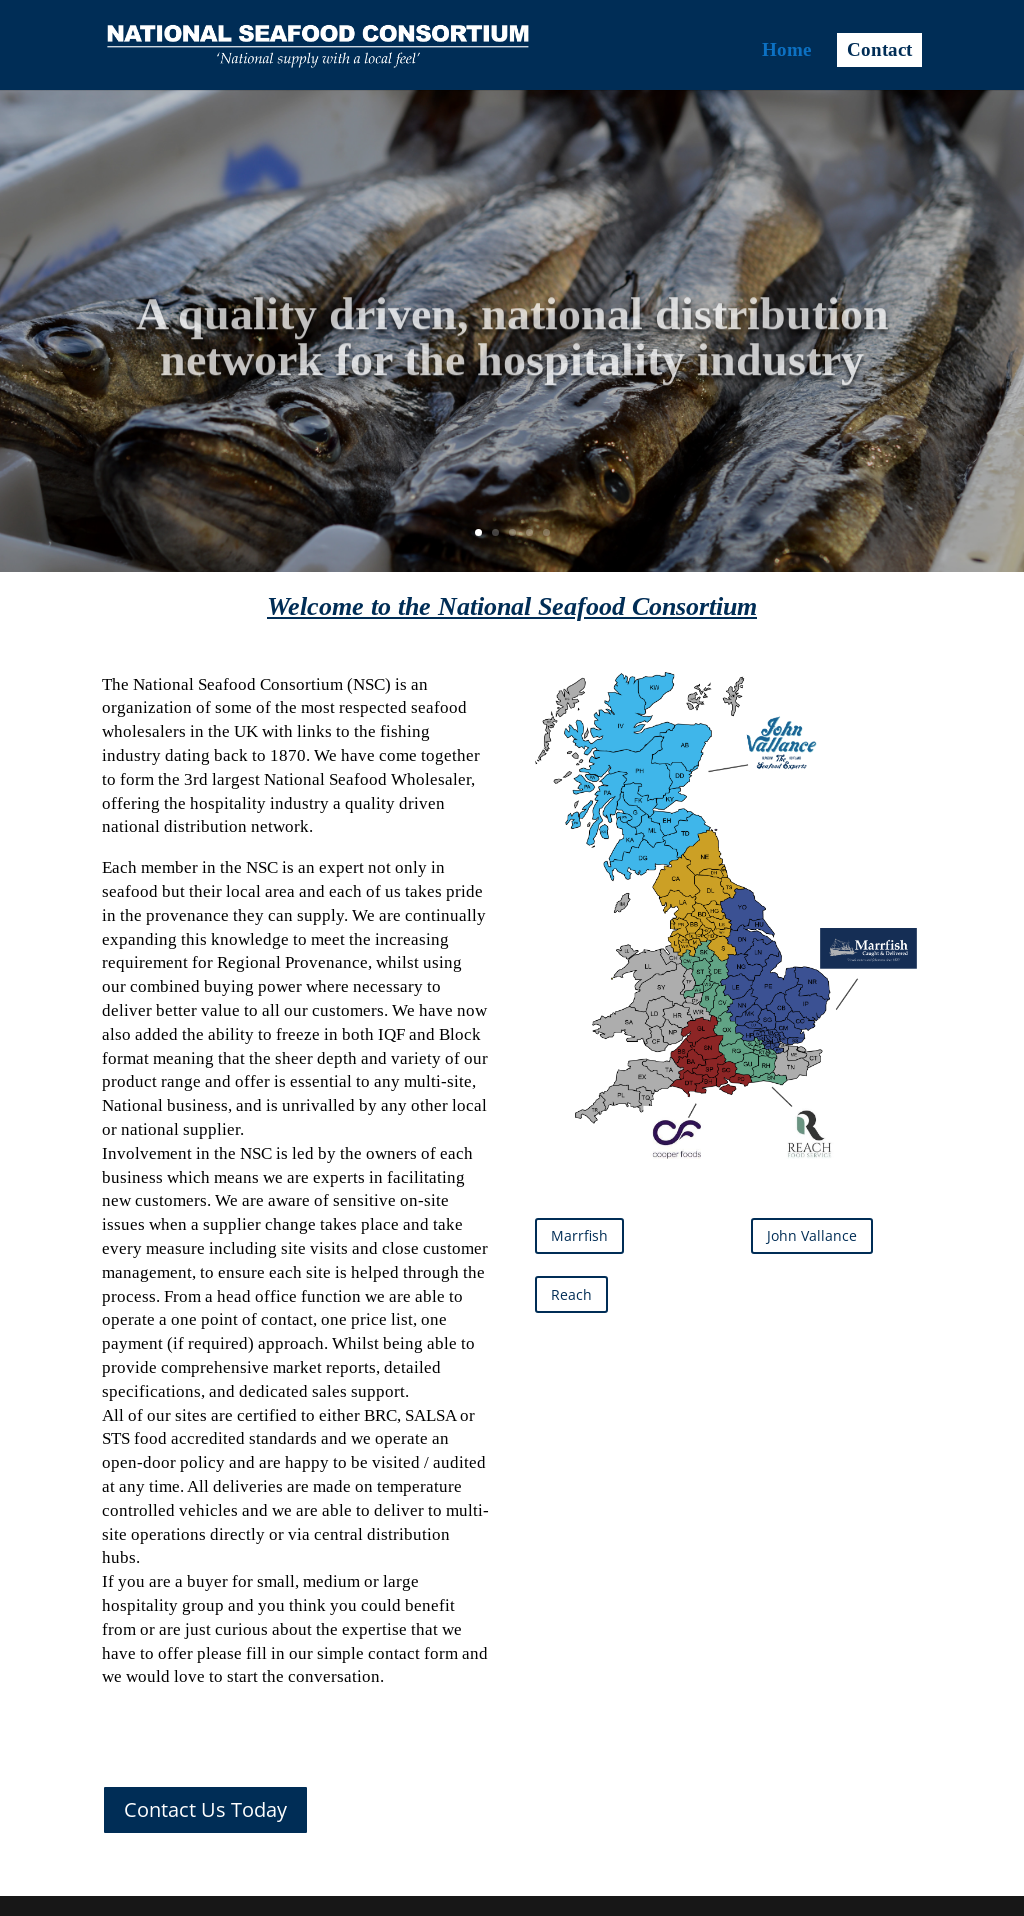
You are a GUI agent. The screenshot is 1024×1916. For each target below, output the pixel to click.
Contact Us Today (205, 1809)
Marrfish (579, 1235)
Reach (571, 1294)
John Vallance (812, 1235)
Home (786, 52)
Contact (879, 50)
